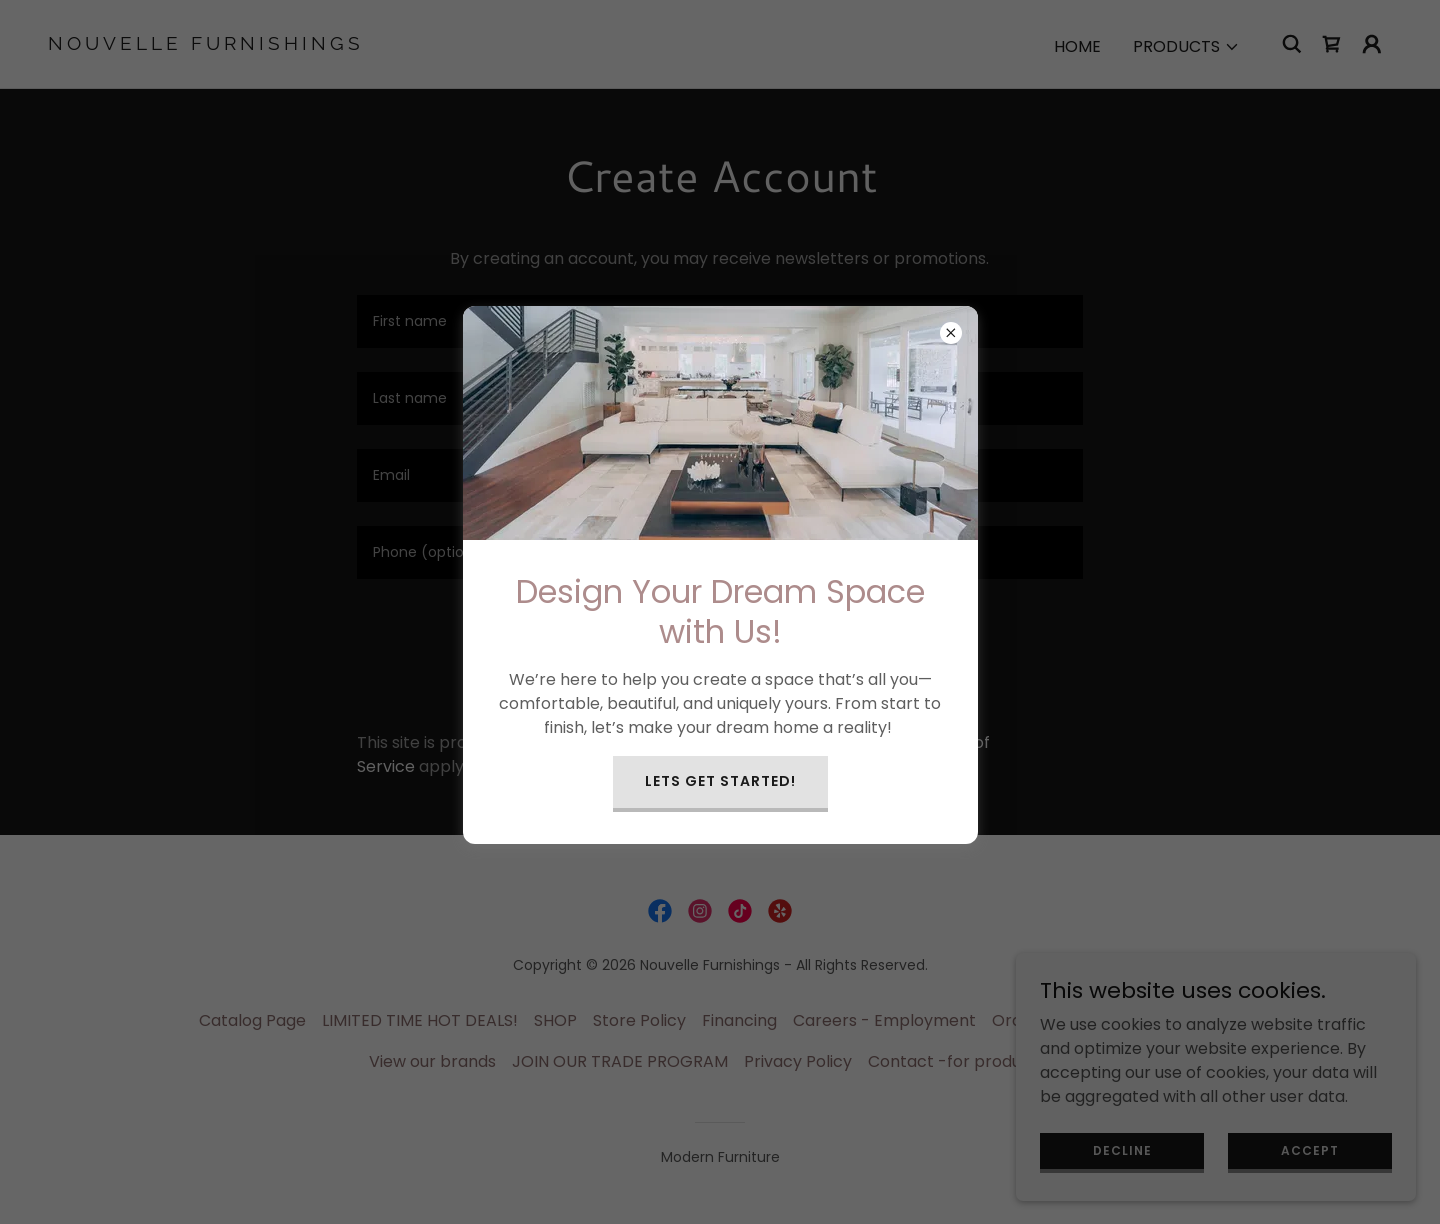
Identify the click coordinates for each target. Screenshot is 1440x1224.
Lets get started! (720, 781)
